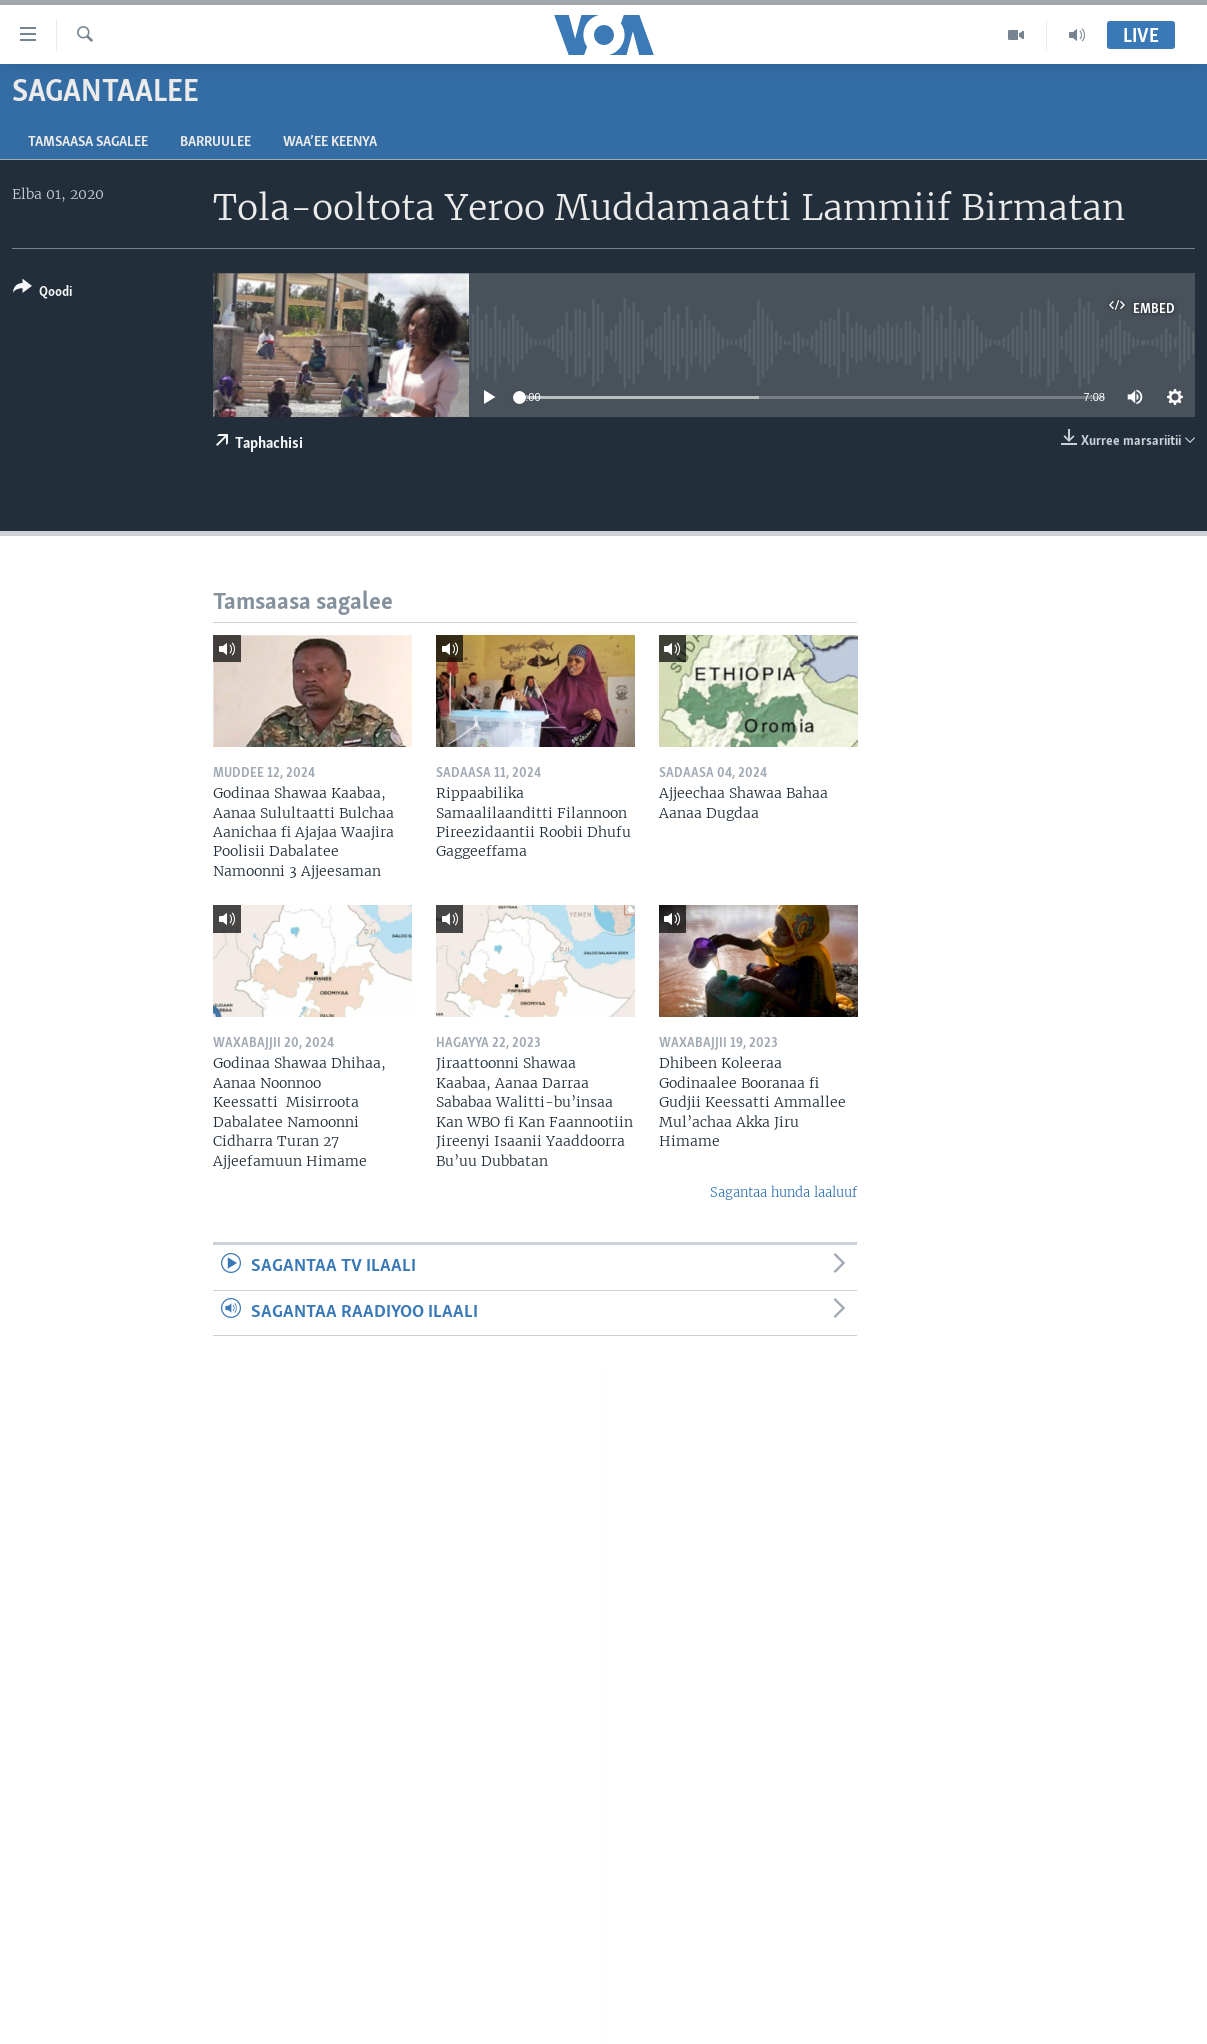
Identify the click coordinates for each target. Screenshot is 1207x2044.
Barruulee (215, 142)
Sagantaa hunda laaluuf (783, 1192)
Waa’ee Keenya (330, 142)
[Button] (42, 293)
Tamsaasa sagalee (88, 142)
